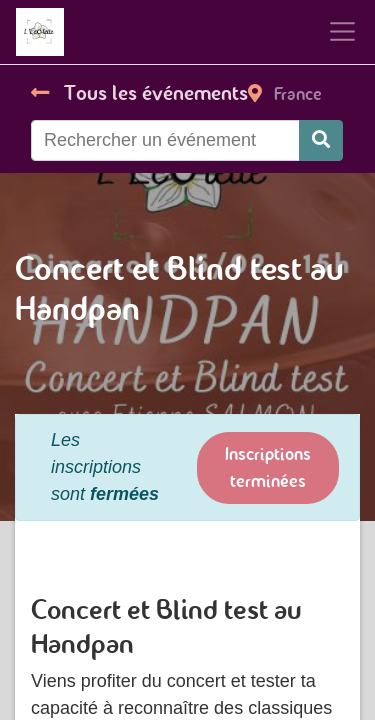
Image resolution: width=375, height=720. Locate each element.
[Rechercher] (321, 140)
